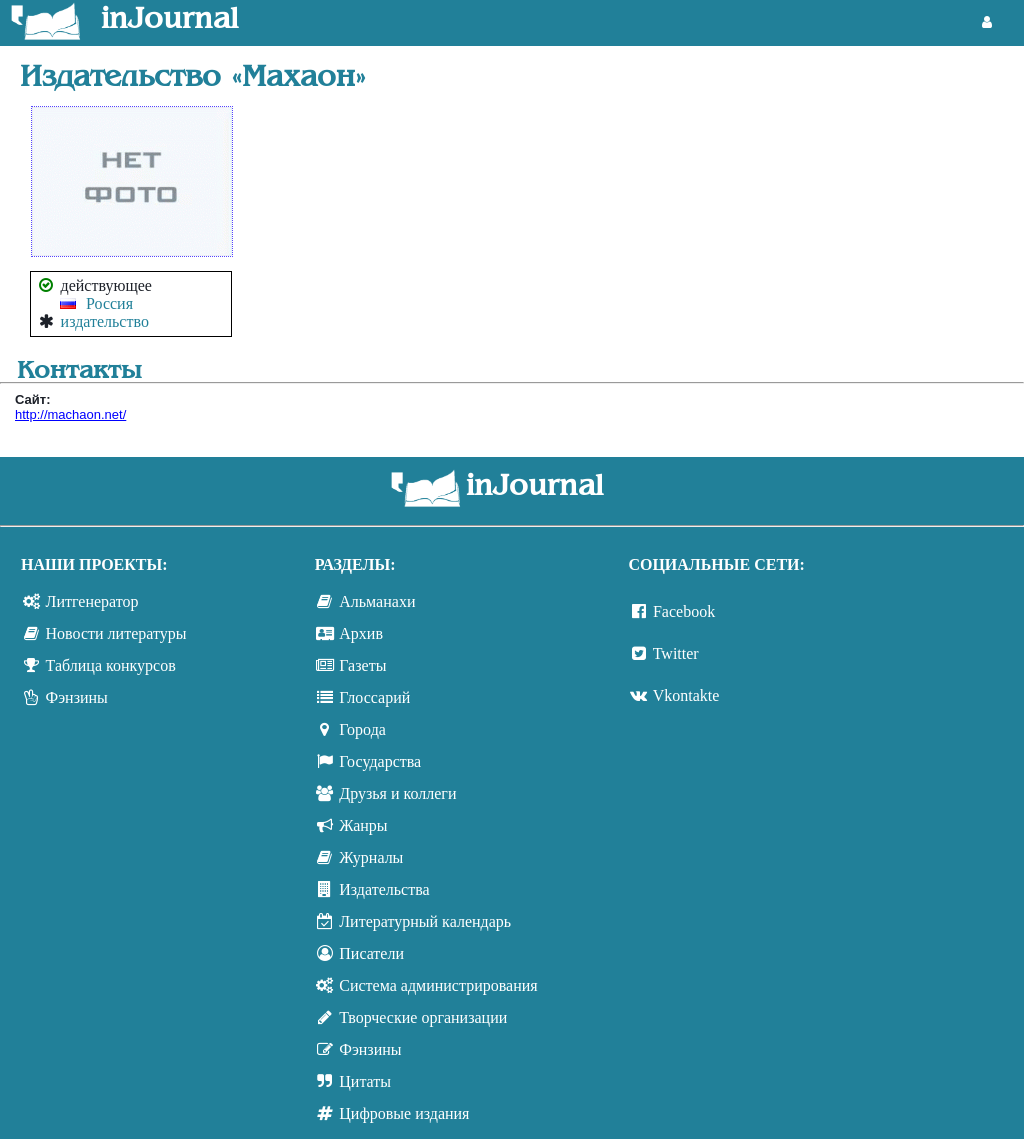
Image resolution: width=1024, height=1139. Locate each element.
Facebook (684, 611)
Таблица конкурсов (111, 665)
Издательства (384, 889)
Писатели (371, 953)
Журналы (371, 857)
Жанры (363, 825)
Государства (380, 761)
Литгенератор (92, 601)
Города (362, 729)
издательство (105, 321)
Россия (109, 303)
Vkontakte (686, 695)
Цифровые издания (404, 1113)
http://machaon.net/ (70, 414)
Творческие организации (423, 1017)
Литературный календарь (425, 921)
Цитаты (365, 1081)
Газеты (362, 665)
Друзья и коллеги (397, 793)
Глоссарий (374, 697)
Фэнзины (77, 697)
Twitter (676, 653)
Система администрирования (438, 985)
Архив (361, 633)
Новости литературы (116, 633)
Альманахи (377, 601)
